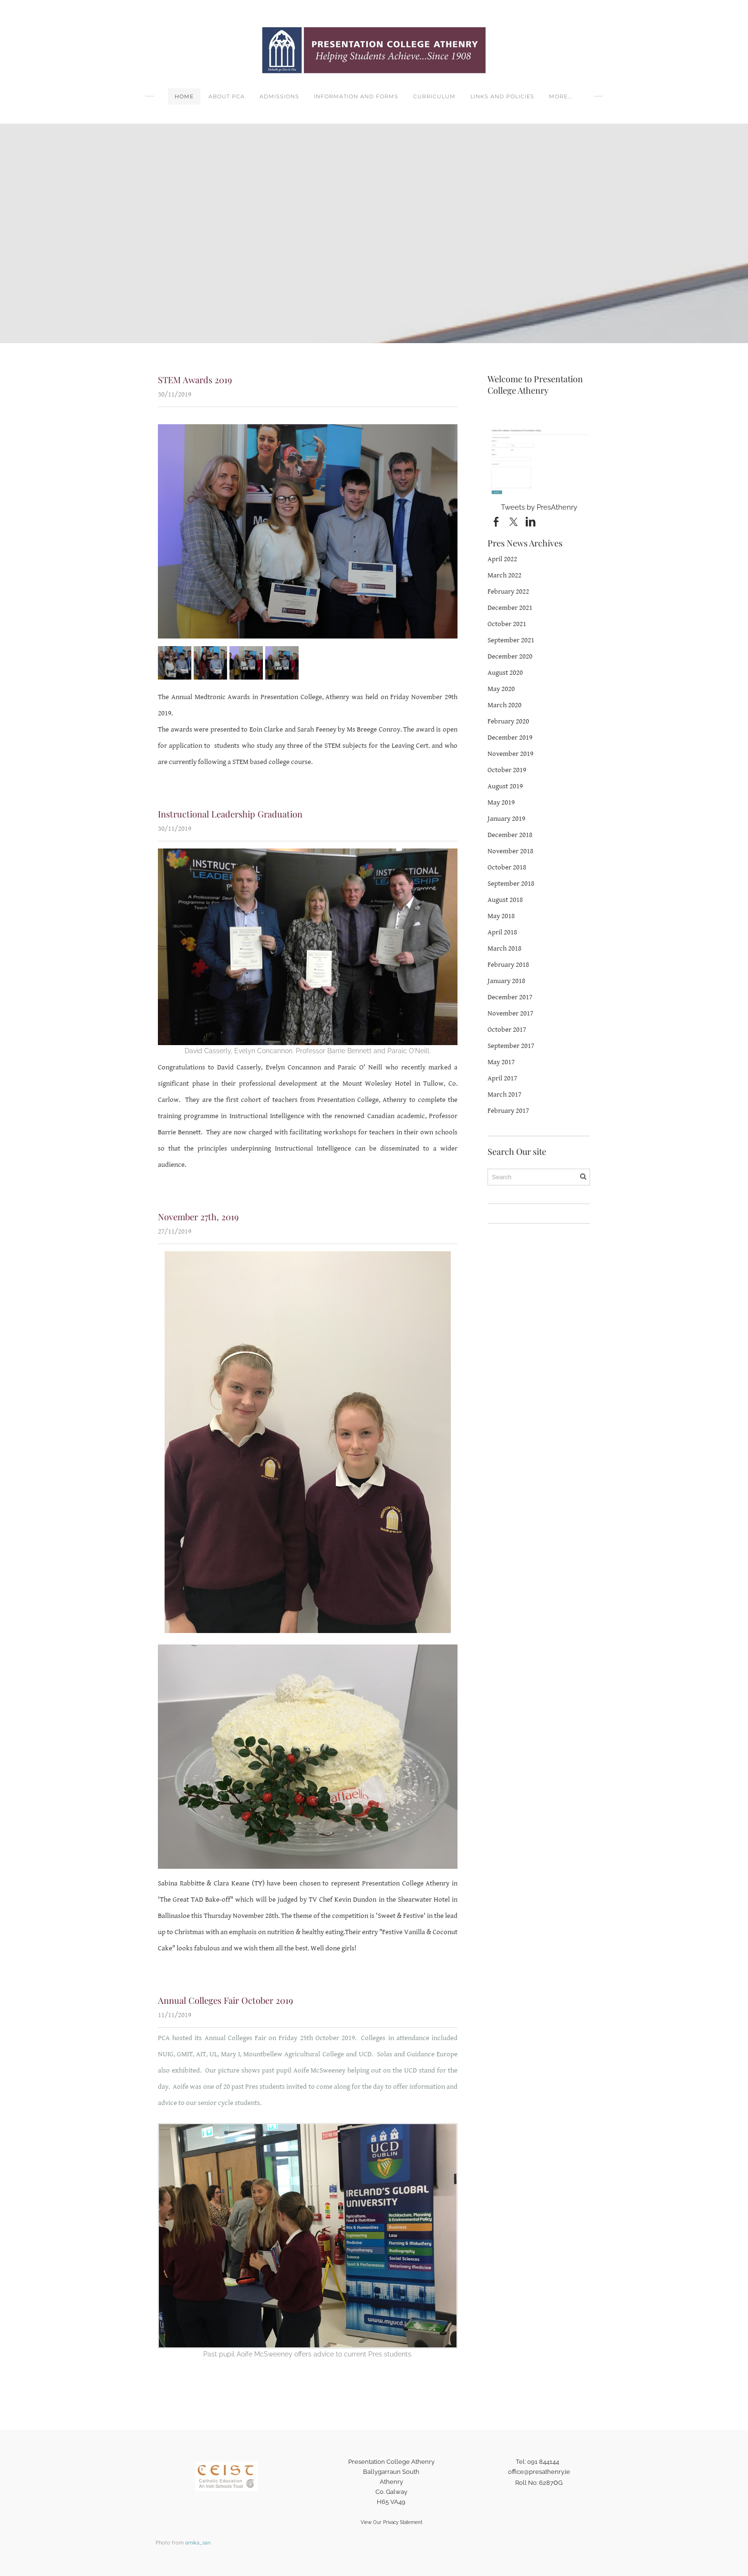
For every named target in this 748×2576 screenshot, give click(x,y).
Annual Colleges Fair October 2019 (223, 1998)
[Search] (539, 1177)
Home (184, 96)
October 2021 (507, 624)
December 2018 (510, 835)
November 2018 (510, 851)
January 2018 (506, 981)
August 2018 (505, 900)
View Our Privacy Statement (391, 2520)
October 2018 (507, 867)
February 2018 (508, 965)
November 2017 (510, 1013)
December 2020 (510, 656)
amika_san (197, 2540)
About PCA (226, 96)
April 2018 (502, 932)
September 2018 (511, 884)
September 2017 (511, 1046)
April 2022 (502, 559)
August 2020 (505, 673)
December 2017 (510, 997)
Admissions (279, 96)
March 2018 (504, 948)
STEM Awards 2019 (194, 379)
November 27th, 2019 (197, 1215)
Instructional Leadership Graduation (228, 813)
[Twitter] (513, 522)
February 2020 (508, 721)
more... (560, 96)
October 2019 (507, 770)
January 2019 (506, 819)
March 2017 (504, 1094)
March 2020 (504, 705)
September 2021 (511, 640)
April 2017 (502, 1078)
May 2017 (501, 1062)
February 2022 (508, 591)
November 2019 (510, 754)
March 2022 (504, 575)
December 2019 (510, 737)
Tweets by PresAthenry (539, 507)
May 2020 (501, 689)
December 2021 (510, 608)
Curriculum (434, 96)
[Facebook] (496, 522)
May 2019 (501, 802)
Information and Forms (356, 96)
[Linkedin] (530, 522)
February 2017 (508, 1111)
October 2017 (507, 1030)
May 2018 (501, 916)
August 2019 (505, 786)
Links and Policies (502, 96)
